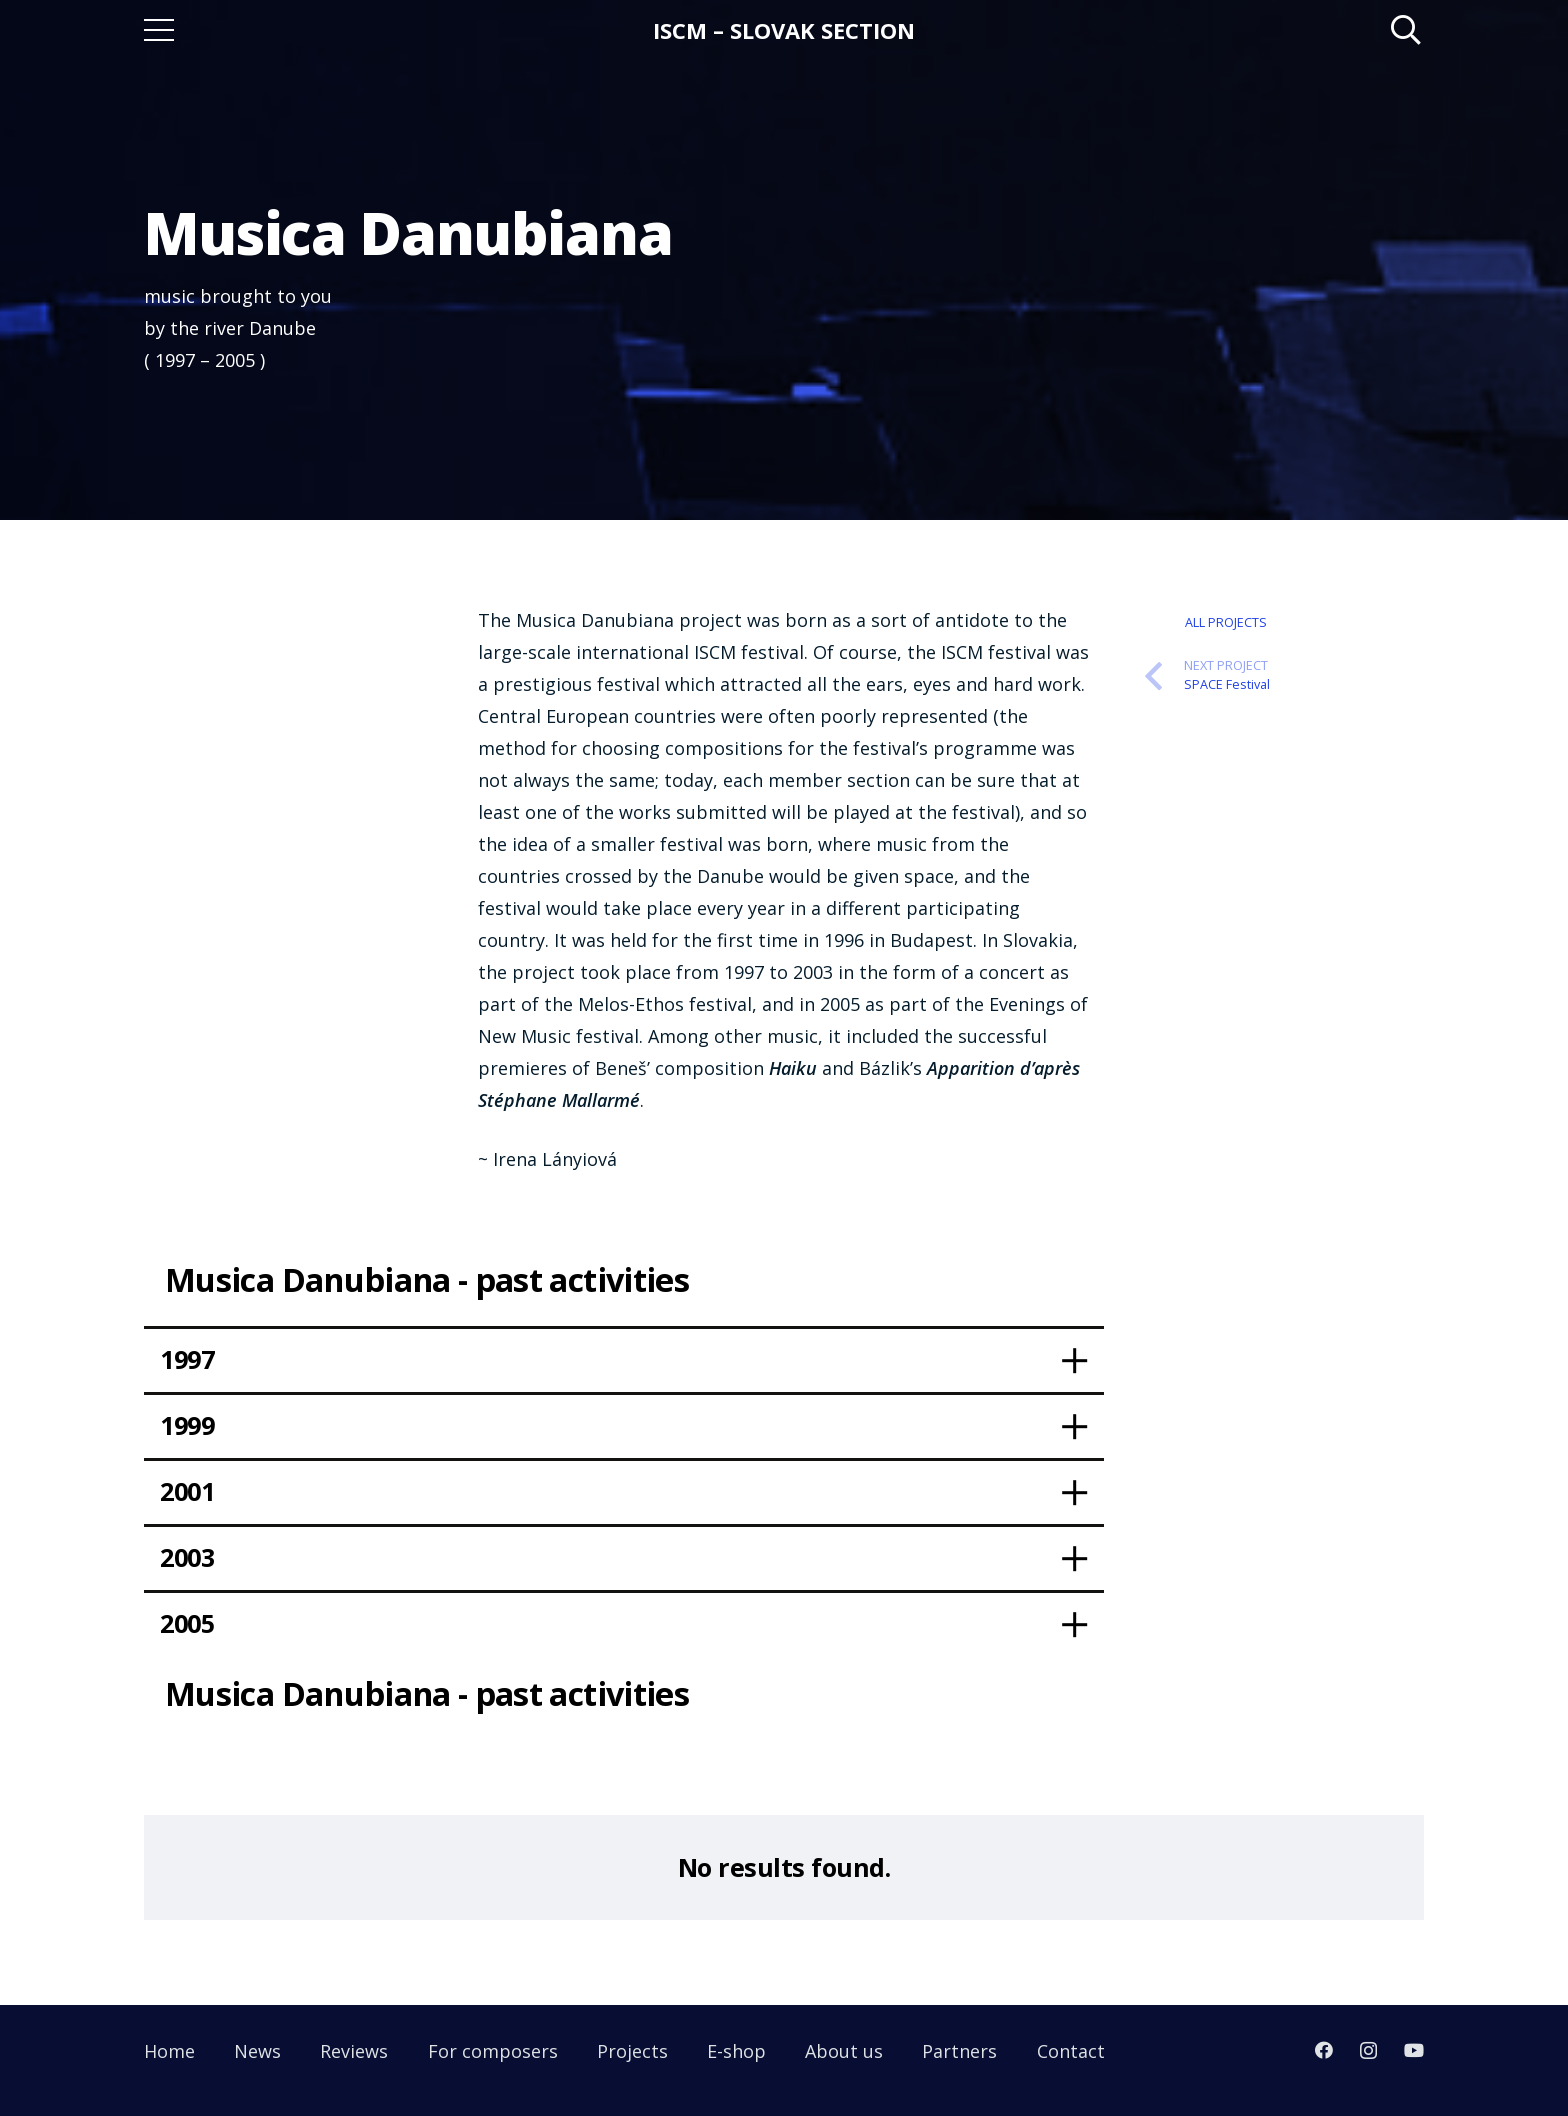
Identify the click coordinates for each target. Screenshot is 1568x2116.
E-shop (736, 2051)
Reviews (354, 2051)
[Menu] (159, 30)
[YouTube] (1414, 2050)
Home (169, 2051)
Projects (632, 2051)
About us (844, 2051)
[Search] (1406, 30)
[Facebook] (1324, 2050)
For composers (493, 2051)
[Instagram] (1368, 2051)
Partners (959, 2051)
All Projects (1226, 622)
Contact (1071, 2051)
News (257, 2051)
